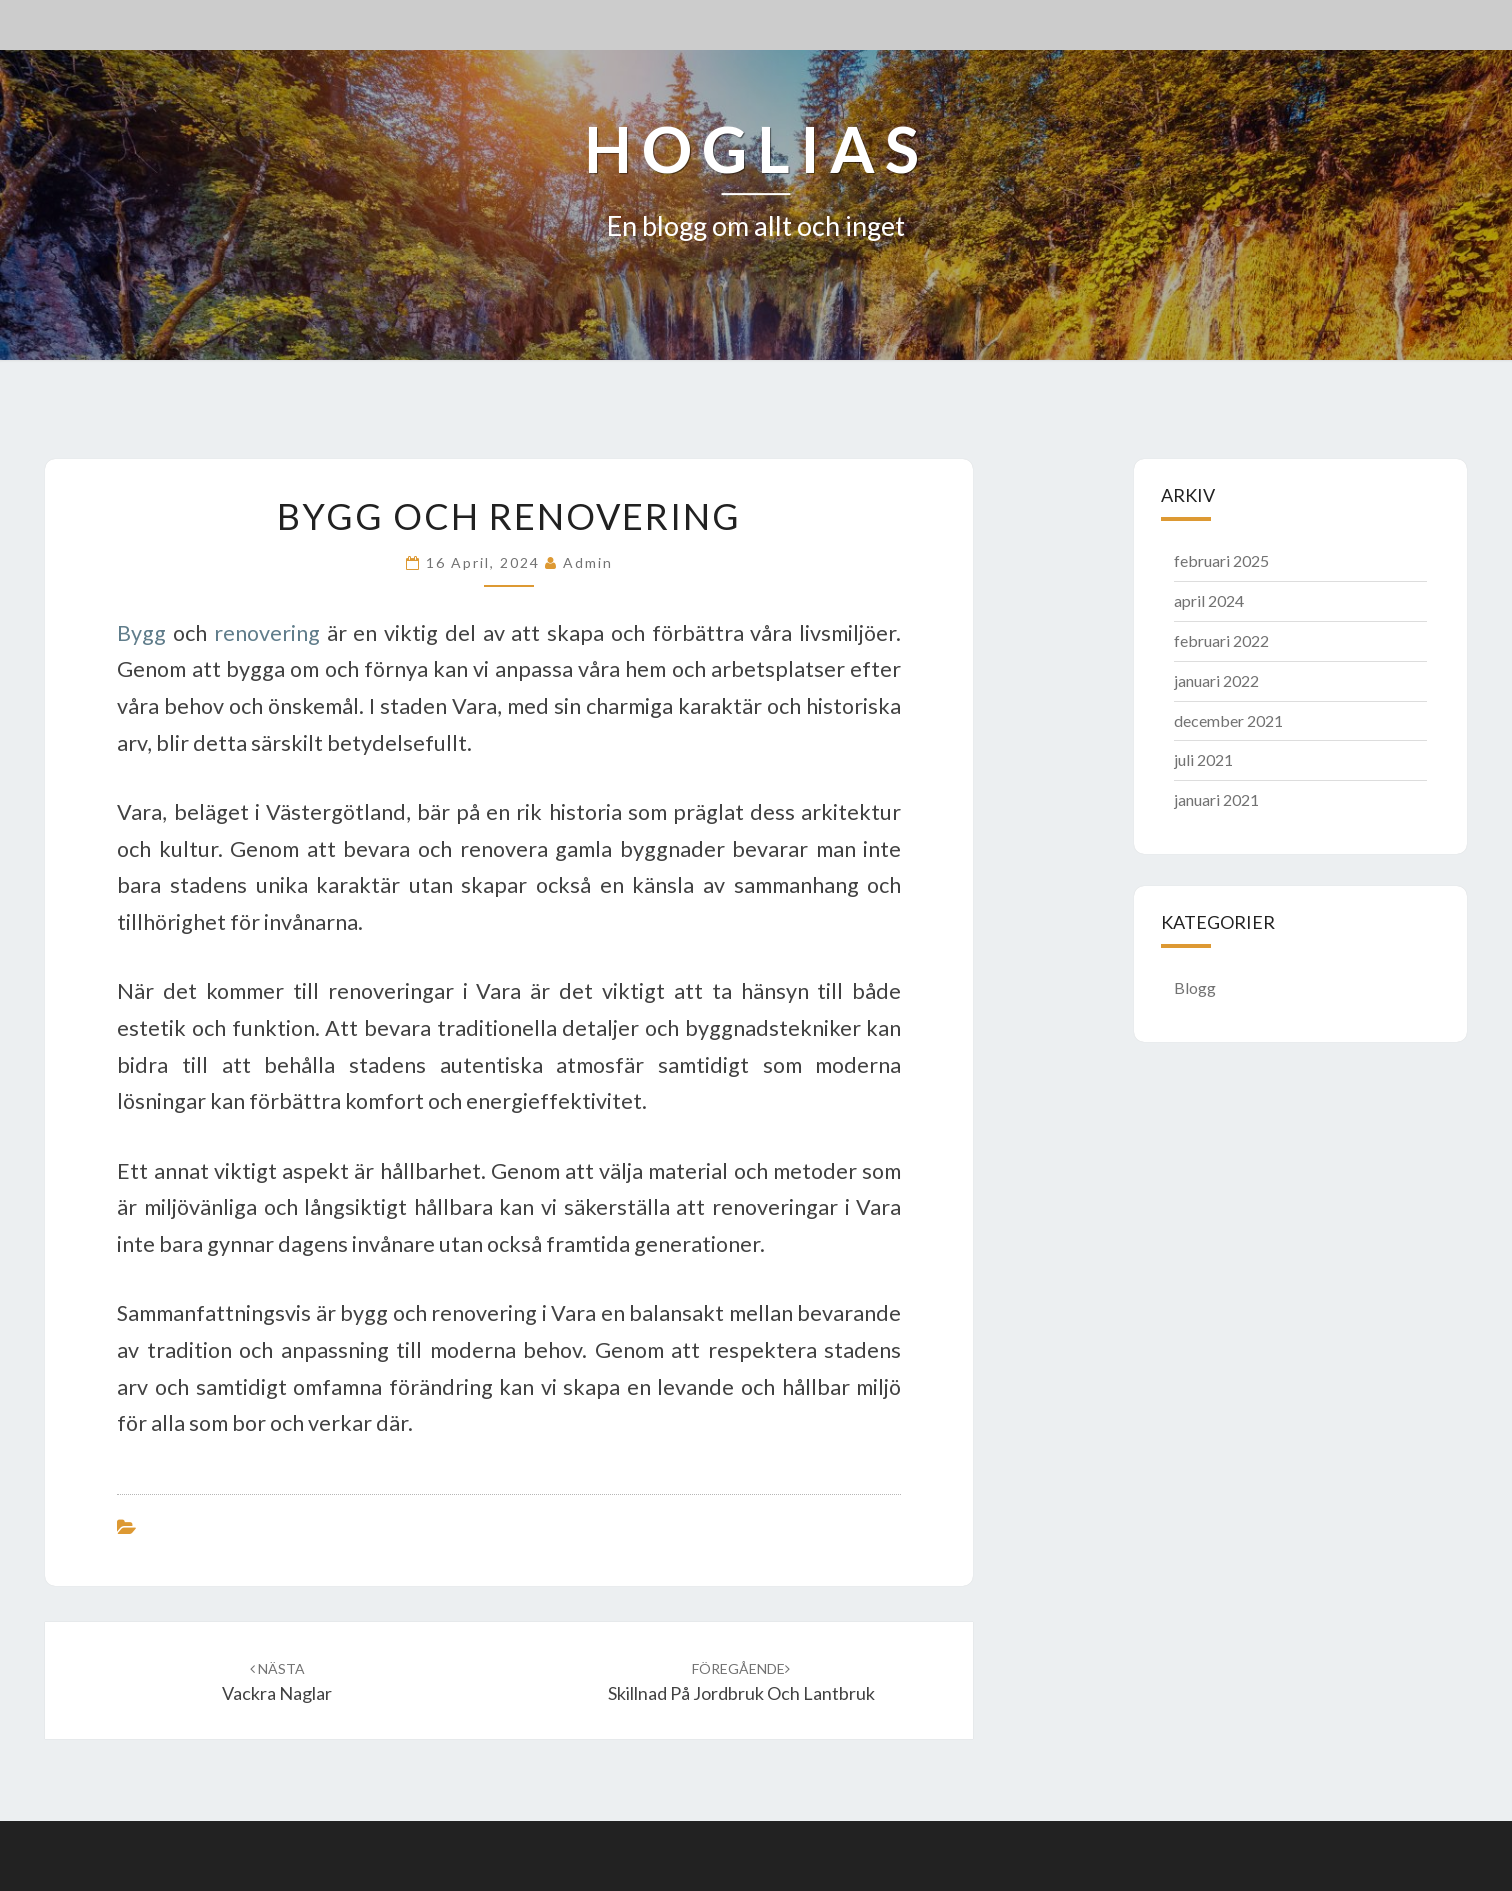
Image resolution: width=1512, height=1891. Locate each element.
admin (588, 562)
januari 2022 (1216, 680)
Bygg (141, 633)
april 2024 (1209, 600)
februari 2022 (1221, 640)
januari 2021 (1216, 799)
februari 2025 (1221, 560)
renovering (267, 633)
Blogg (1195, 987)
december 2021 (1228, 720)
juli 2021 (1203, 759)
